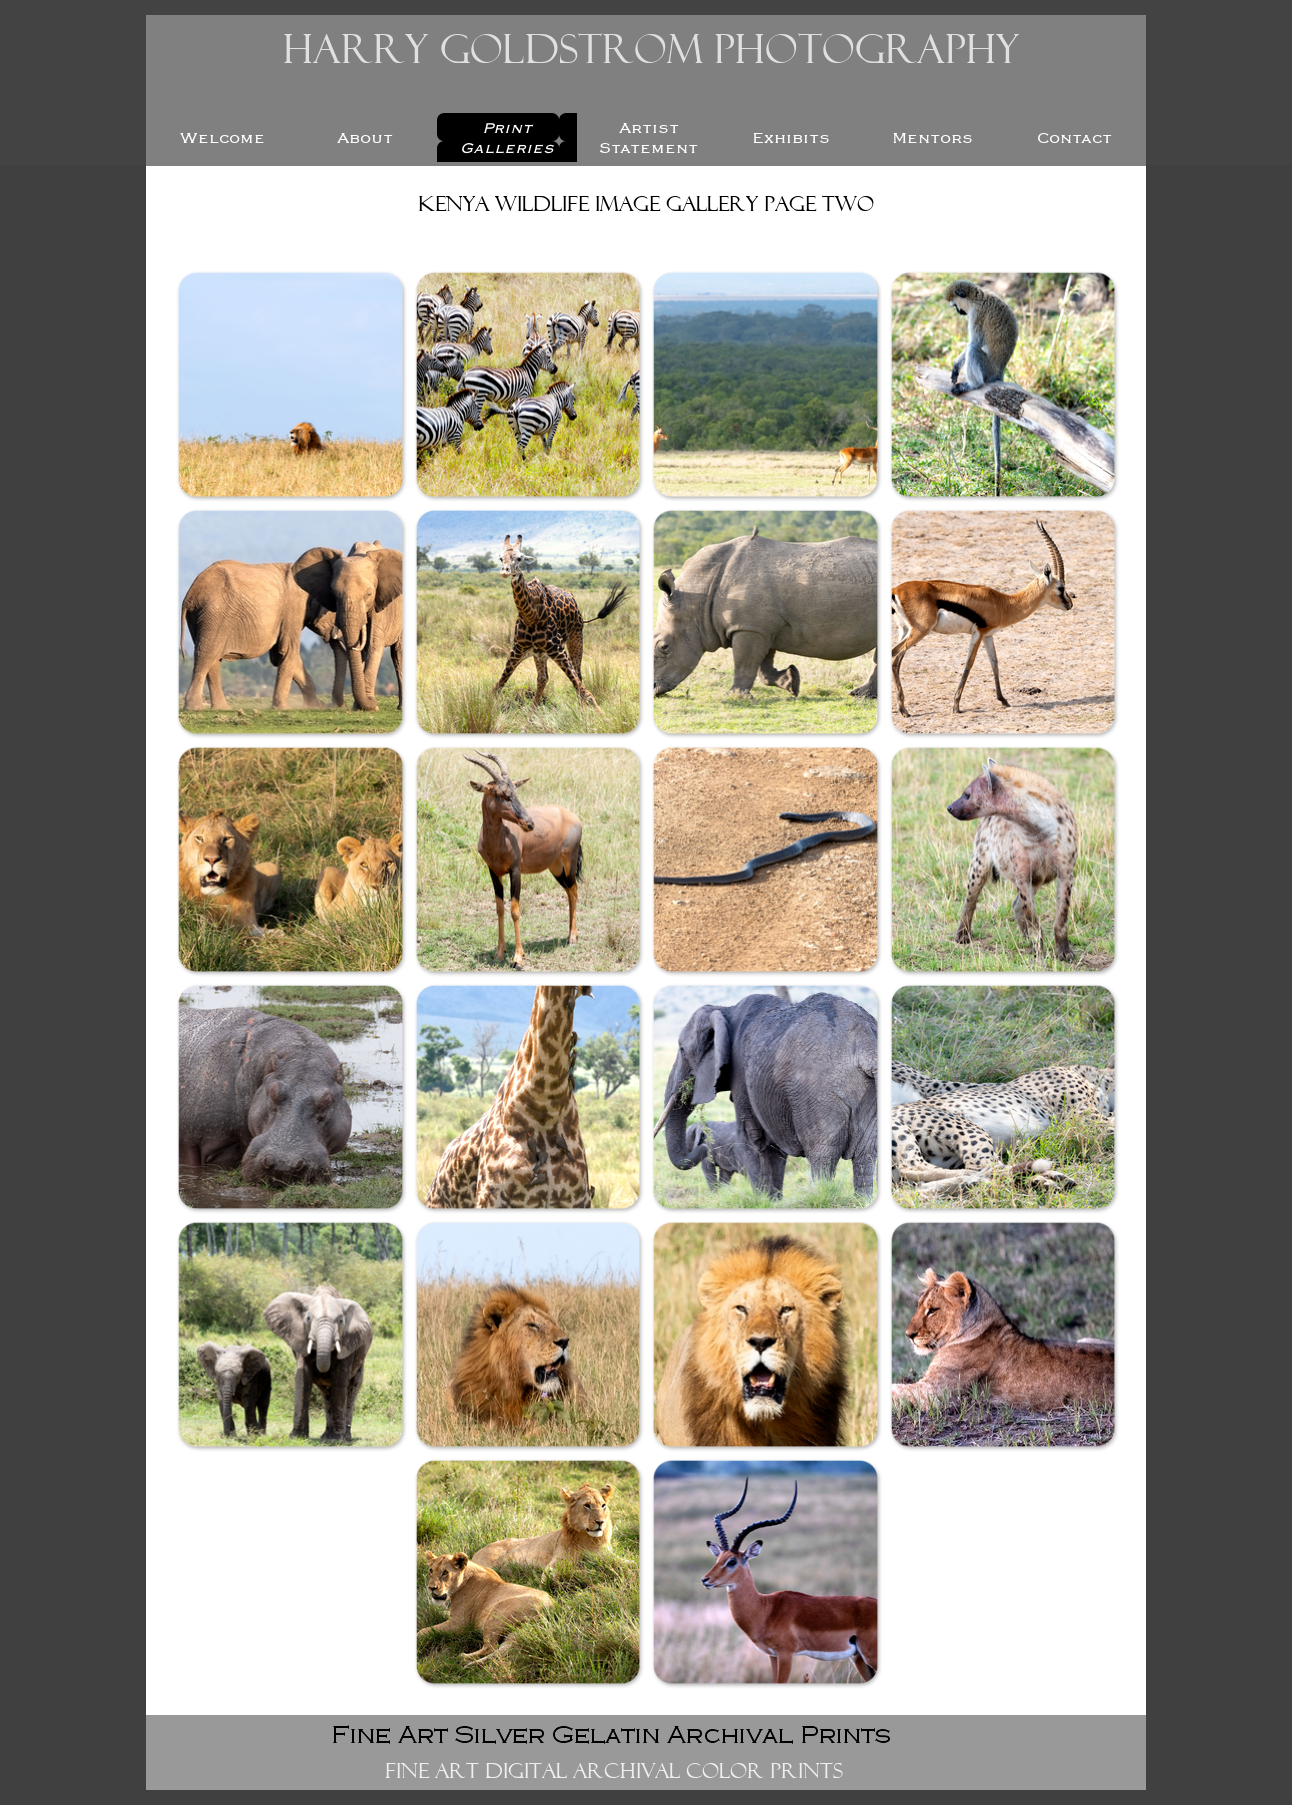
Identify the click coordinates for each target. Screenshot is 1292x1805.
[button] (290, 384)
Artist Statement (648, 137)
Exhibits (791, 137)
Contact (1074, 137)
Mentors (932, 137)
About (365, 137)
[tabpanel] (646, 208)
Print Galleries (507, 137)
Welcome (222, 137)
